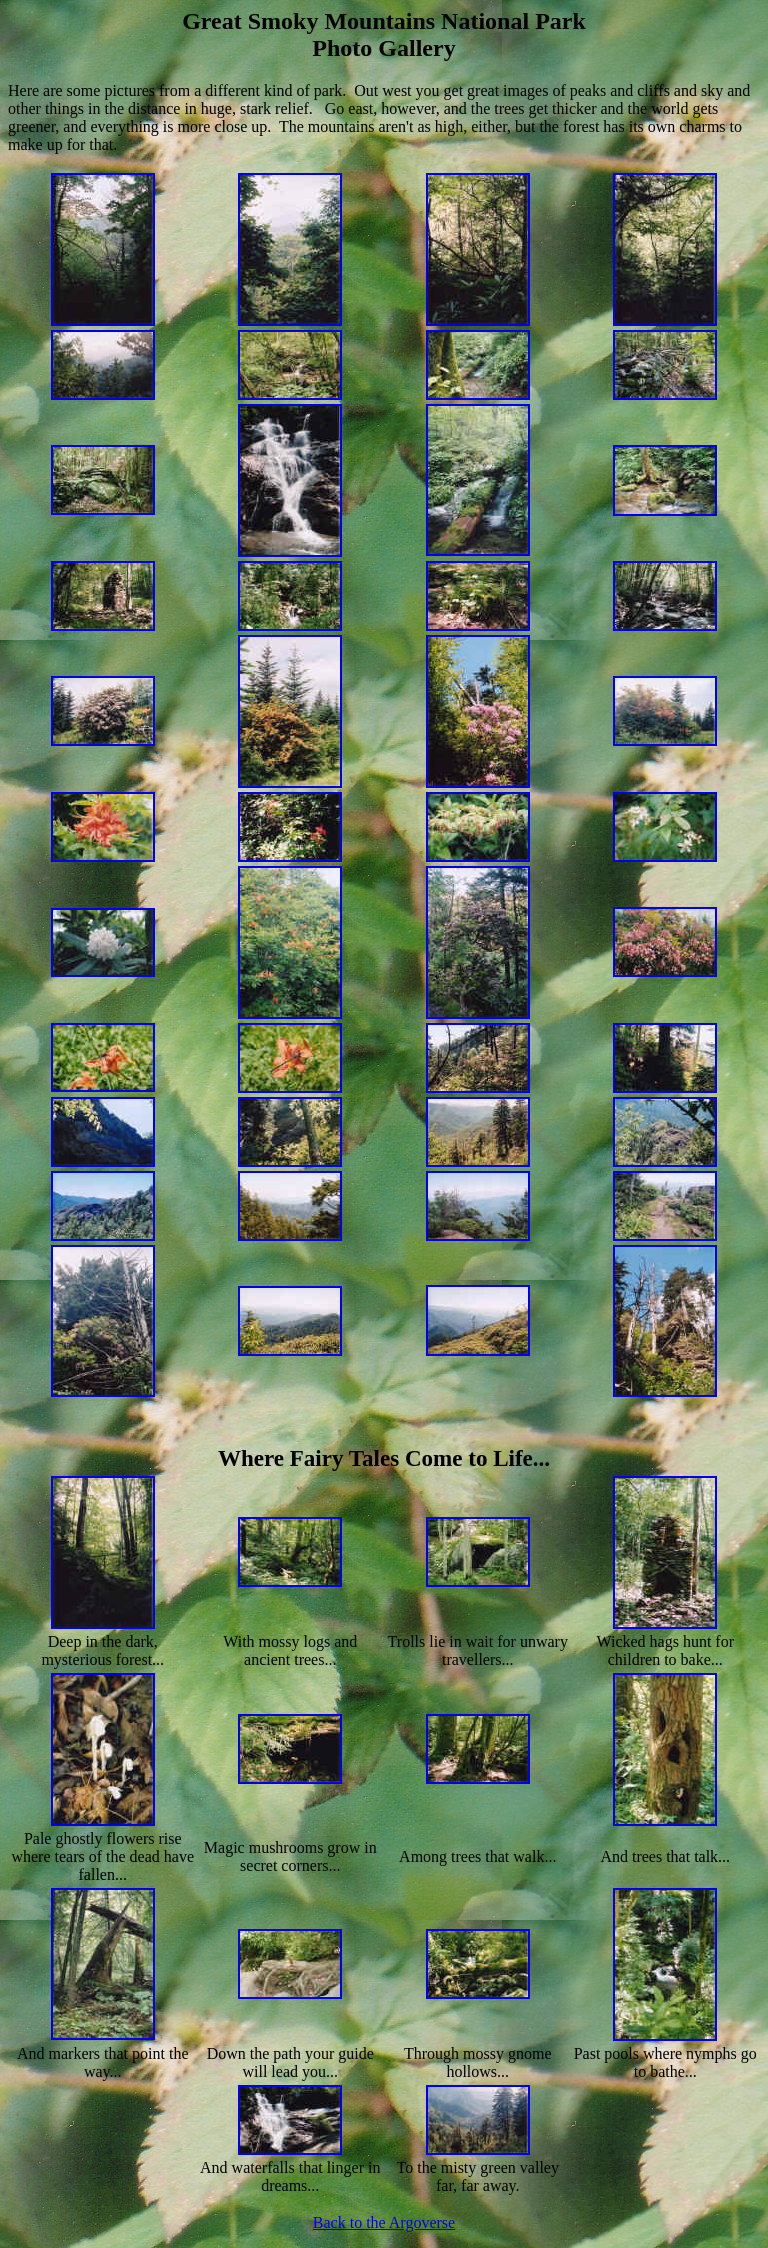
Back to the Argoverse (384, 2222)
